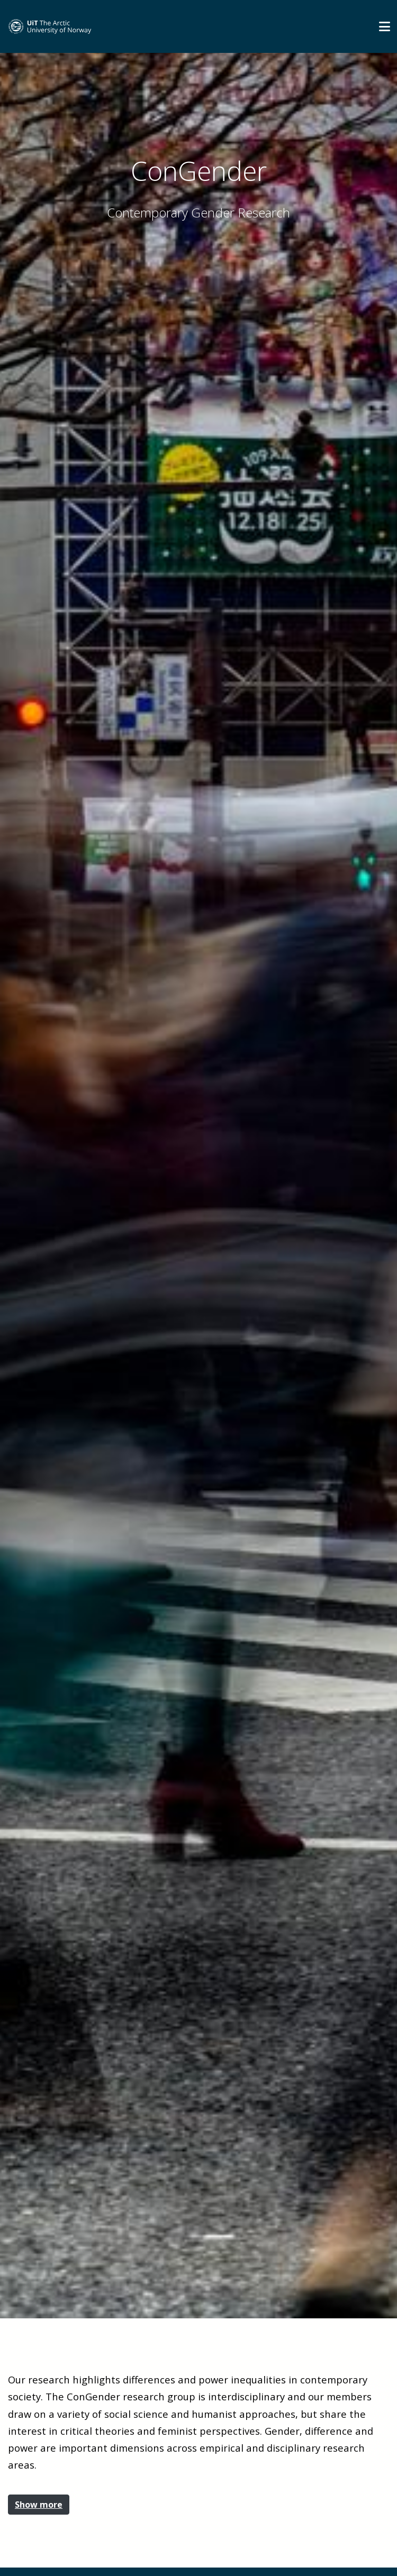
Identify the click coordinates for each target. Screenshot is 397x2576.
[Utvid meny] (384, 26)
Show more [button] (38, 2504)
